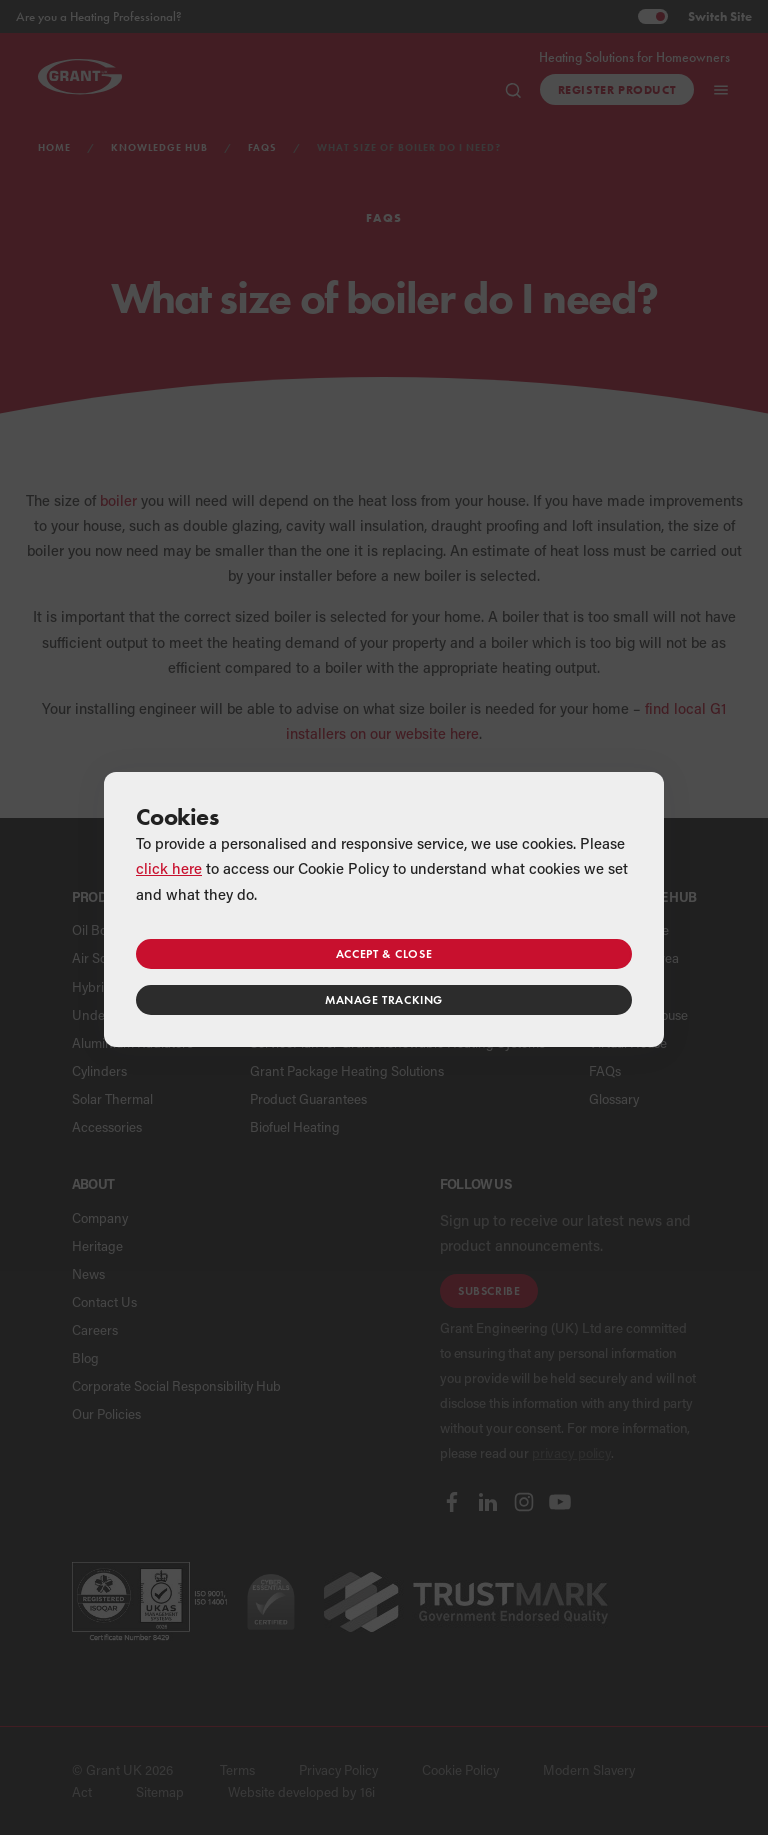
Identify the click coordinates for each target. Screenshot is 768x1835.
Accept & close (384, 953)
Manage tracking (384, 999)
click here (169, 868)
